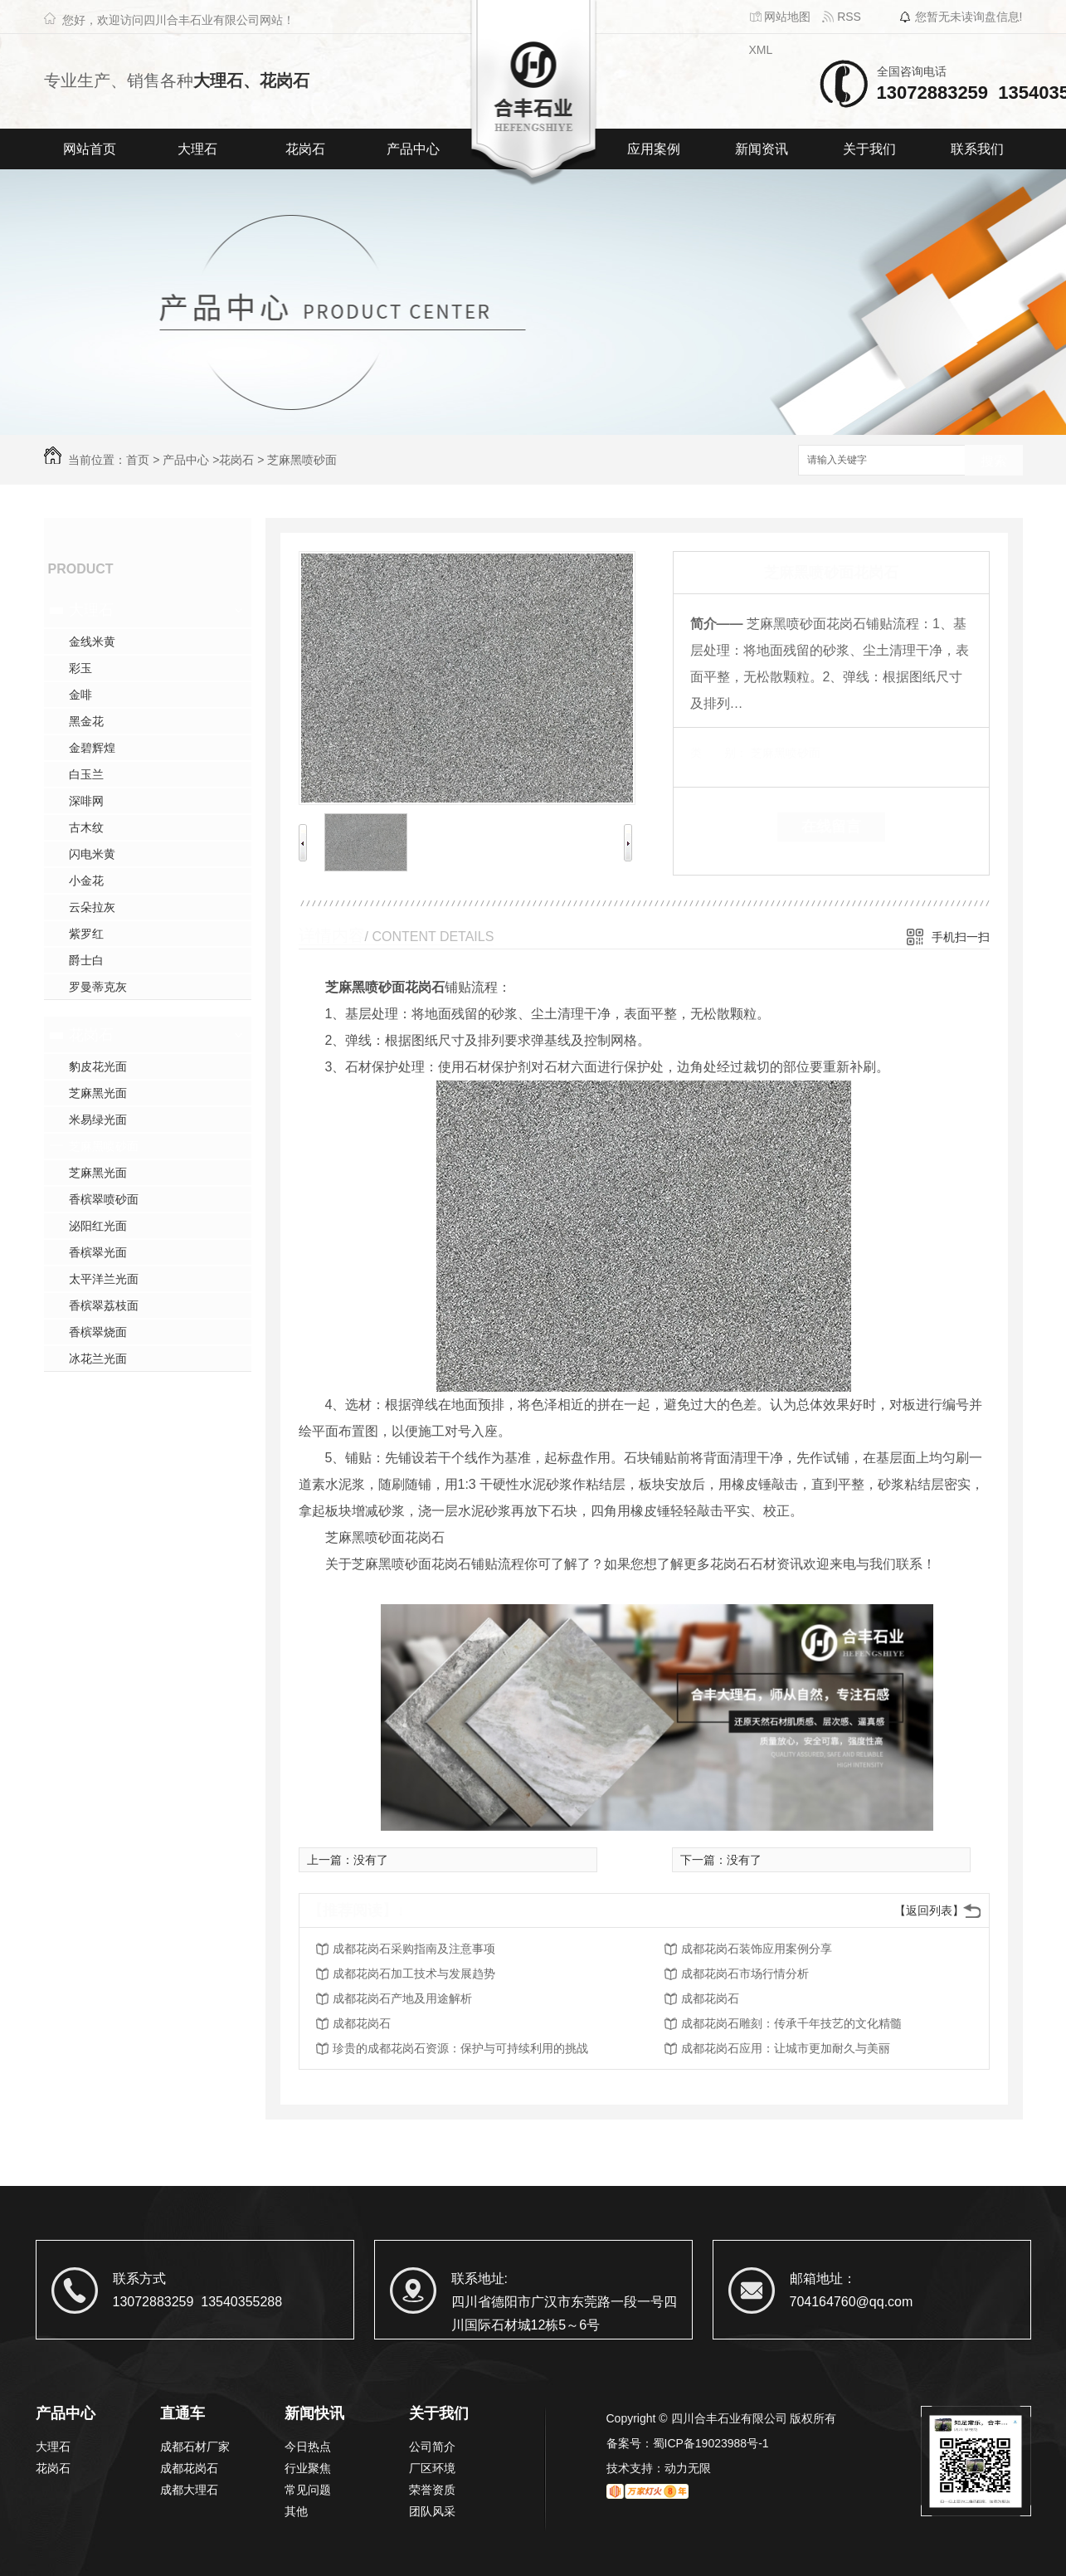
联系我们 (977, 149)
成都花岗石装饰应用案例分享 (756, 1948)
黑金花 (86, 721)
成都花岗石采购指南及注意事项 (414, 1948)
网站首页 (89, 149)
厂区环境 (432, 2468)
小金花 (86, 880)
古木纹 (86, 827)
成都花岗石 (710, 1998)
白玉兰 (86, 774)
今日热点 (308, 2446)
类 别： (718, 752)
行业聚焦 (308, 2468)
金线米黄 (92, 641)
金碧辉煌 (92, 747)
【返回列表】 (929, 1910)
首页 (137, 459)
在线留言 (831, 826)
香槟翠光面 (98, 1252)
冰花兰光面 (98, 1358)
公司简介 (432, 2446)
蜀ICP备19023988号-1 (711, 2443)
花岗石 (305, 149)
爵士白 (86, 960)
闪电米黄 (92, 854)
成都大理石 (189, 2489)
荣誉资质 (432, 2489)
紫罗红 (86, 933)
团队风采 (432, 2511)
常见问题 (308, 2489)
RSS (841, 16)
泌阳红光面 (98, 1225)
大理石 (197, 149)
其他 (296, 2511)
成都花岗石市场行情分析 (745, 1973)
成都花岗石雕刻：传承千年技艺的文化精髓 (791, 2023)
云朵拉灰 (92, 907)
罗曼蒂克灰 (98, 986)
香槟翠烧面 (98, 1332)
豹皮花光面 (98, 1066)
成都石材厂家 (195, 2446)
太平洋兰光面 (104, 1279)
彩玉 (80, 668)
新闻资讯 (761, 149)
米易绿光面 (98, 1119)
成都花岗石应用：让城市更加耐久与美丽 (785, 2048)
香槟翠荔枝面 (104, 1305)
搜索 (994, 461)
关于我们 (869, 149)
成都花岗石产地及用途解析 (402, 1998)
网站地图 (780, 16)
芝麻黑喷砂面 (302, 459)
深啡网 (86, 800)
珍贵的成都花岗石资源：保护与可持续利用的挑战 (460, 2048)
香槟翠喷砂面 (104, 1199)
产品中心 (413, 149)
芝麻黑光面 (98, 1093)
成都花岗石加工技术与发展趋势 (414, 1973)
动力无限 (687, 2468)
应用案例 (653, 149)
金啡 (80, 694)
